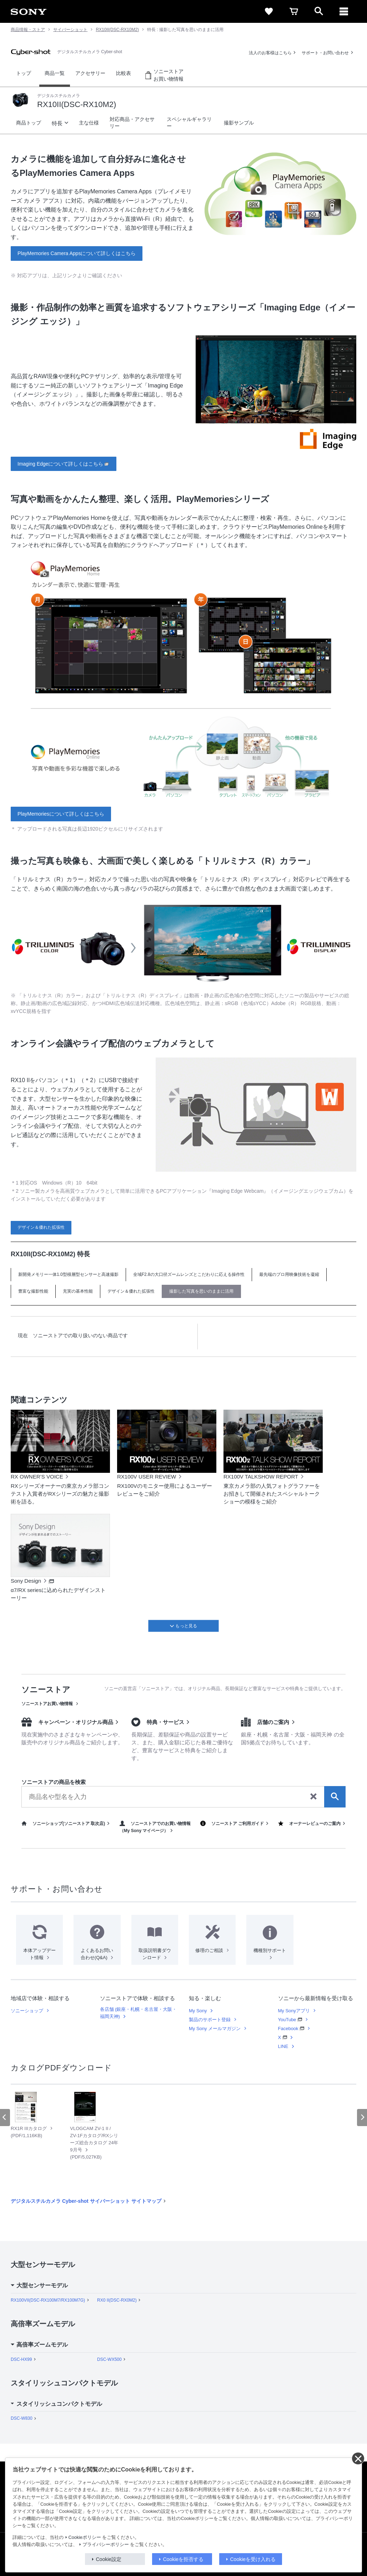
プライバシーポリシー (105, 2544)
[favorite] (268, 11)
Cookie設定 (109, 2559)
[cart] (293, 11)
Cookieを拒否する (183, 2559)
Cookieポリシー (85, 2537)
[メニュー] (343, 11)
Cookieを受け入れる (253, 2559)
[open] (318, 11)
